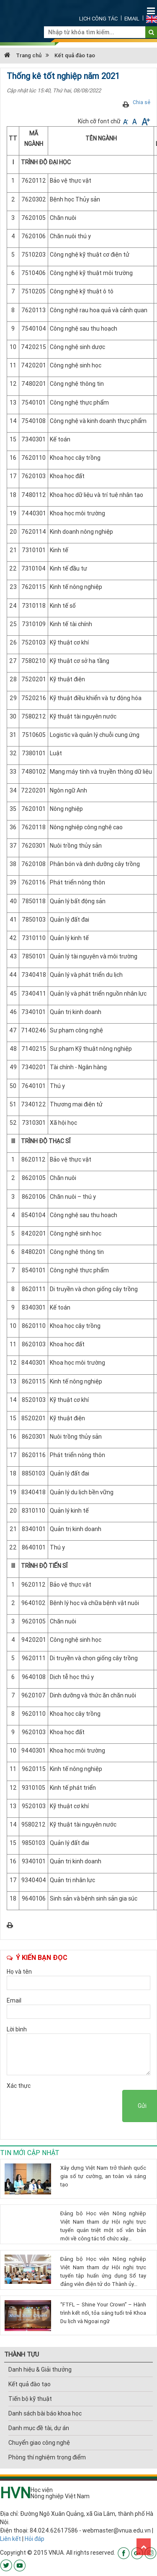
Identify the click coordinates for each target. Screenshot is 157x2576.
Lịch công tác (98, 18)
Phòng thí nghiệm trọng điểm (47, 2457)
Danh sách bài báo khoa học (45, 2413)
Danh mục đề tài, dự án (38, 2428)
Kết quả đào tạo (74, 55)
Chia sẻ (141, 102)
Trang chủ (22, 55)
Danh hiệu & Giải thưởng (40, 2369)
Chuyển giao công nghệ (39, 2442)
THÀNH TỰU (21, 2354)
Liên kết (10, 2539)
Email (131, 18)
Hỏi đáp (34, 2539)
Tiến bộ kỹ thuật (30, 2399)
